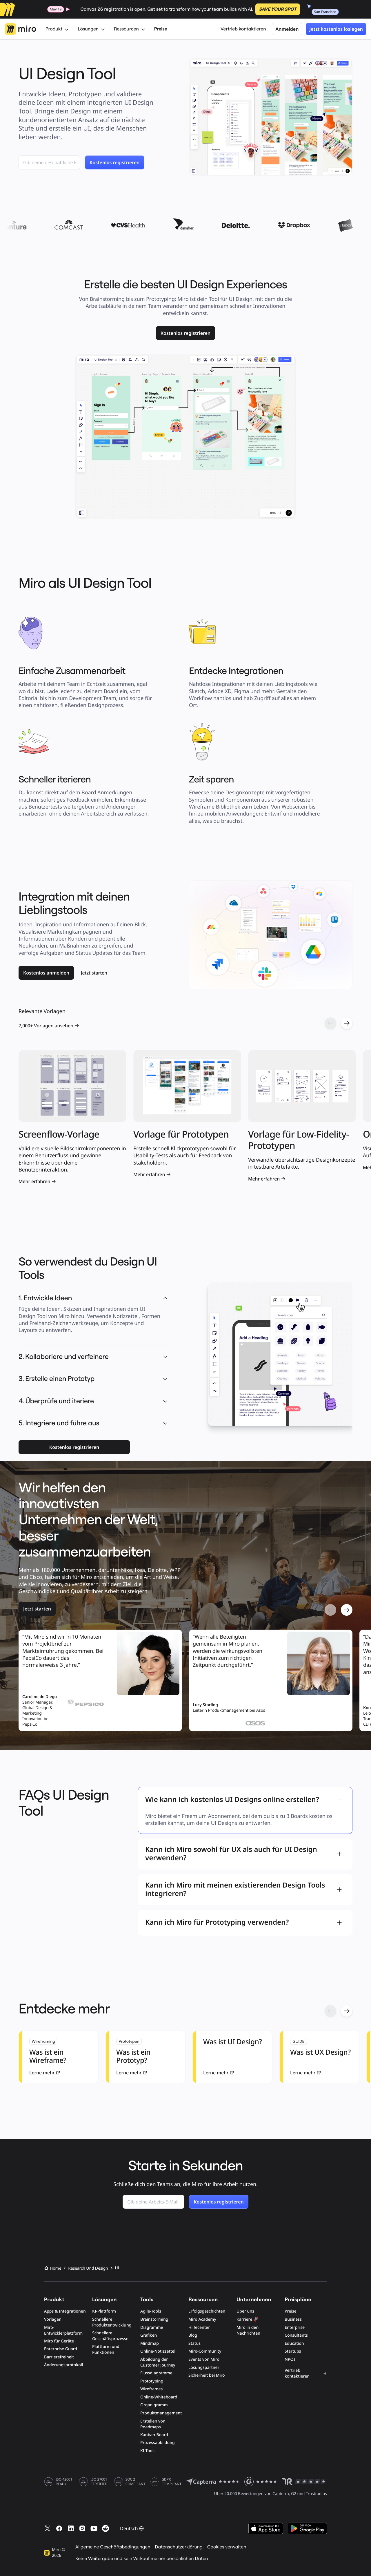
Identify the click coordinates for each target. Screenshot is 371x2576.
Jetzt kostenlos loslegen (336, 29)
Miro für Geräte (59, 2341)
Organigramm (154, 2405)
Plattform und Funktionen (105, 2349)
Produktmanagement (161, 2413)
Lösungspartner (203, 2367)
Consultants (296, 2335)
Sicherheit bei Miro (206, 2375)
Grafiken (148, 2335)
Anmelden (287, 29)
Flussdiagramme (156, 2373)
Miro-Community (204, 2351)
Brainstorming (154, 2319)
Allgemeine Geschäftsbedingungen (112, 2547)
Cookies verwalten (226, 2547)
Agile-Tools (150, 2311)
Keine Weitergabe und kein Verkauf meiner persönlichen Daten (141, 2558)
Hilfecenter (199, 2327)
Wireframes (151, 2389)
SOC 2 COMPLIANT (136, 2481)
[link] (185, 333)
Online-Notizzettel (157, 2351)
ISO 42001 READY (64, 2481)
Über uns (245, 2311)
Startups (293, 2351)
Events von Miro (203, 2359)
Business (293, 2319)
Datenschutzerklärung (178, 2547)
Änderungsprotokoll (63, 2365)
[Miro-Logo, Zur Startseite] (20, 29)
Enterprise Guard (60, 2349)
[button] (165, 1356)
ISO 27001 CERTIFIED (98, 2481)
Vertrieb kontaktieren (243, 29)
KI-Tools (147, 2451)
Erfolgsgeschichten (206, 2311)
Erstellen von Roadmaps (153, 2424)
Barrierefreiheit (59, 2357)
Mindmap (149, 2343)
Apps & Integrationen (65, 2311)
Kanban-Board (154, 2435)
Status (194, 2343)
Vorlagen (52, 2319)
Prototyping (151, 2381)
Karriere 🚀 (247, 2319)
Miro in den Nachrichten (248, 2330)
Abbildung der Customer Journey (157, 2362)
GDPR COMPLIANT (171, 2481)
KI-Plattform (104, 2311)
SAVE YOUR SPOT (277, 9)
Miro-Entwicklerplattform (63, 2330)
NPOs (290, 2359)
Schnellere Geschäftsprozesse (110, 2336)
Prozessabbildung (157, 2442)
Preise (160, 29)
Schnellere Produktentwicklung (111, 2322)
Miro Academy (202, 2319)
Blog (192, 2335)
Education (294, 2343)
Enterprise (295, 2327)
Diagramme (151, 2327)
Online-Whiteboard (158, 2397)
